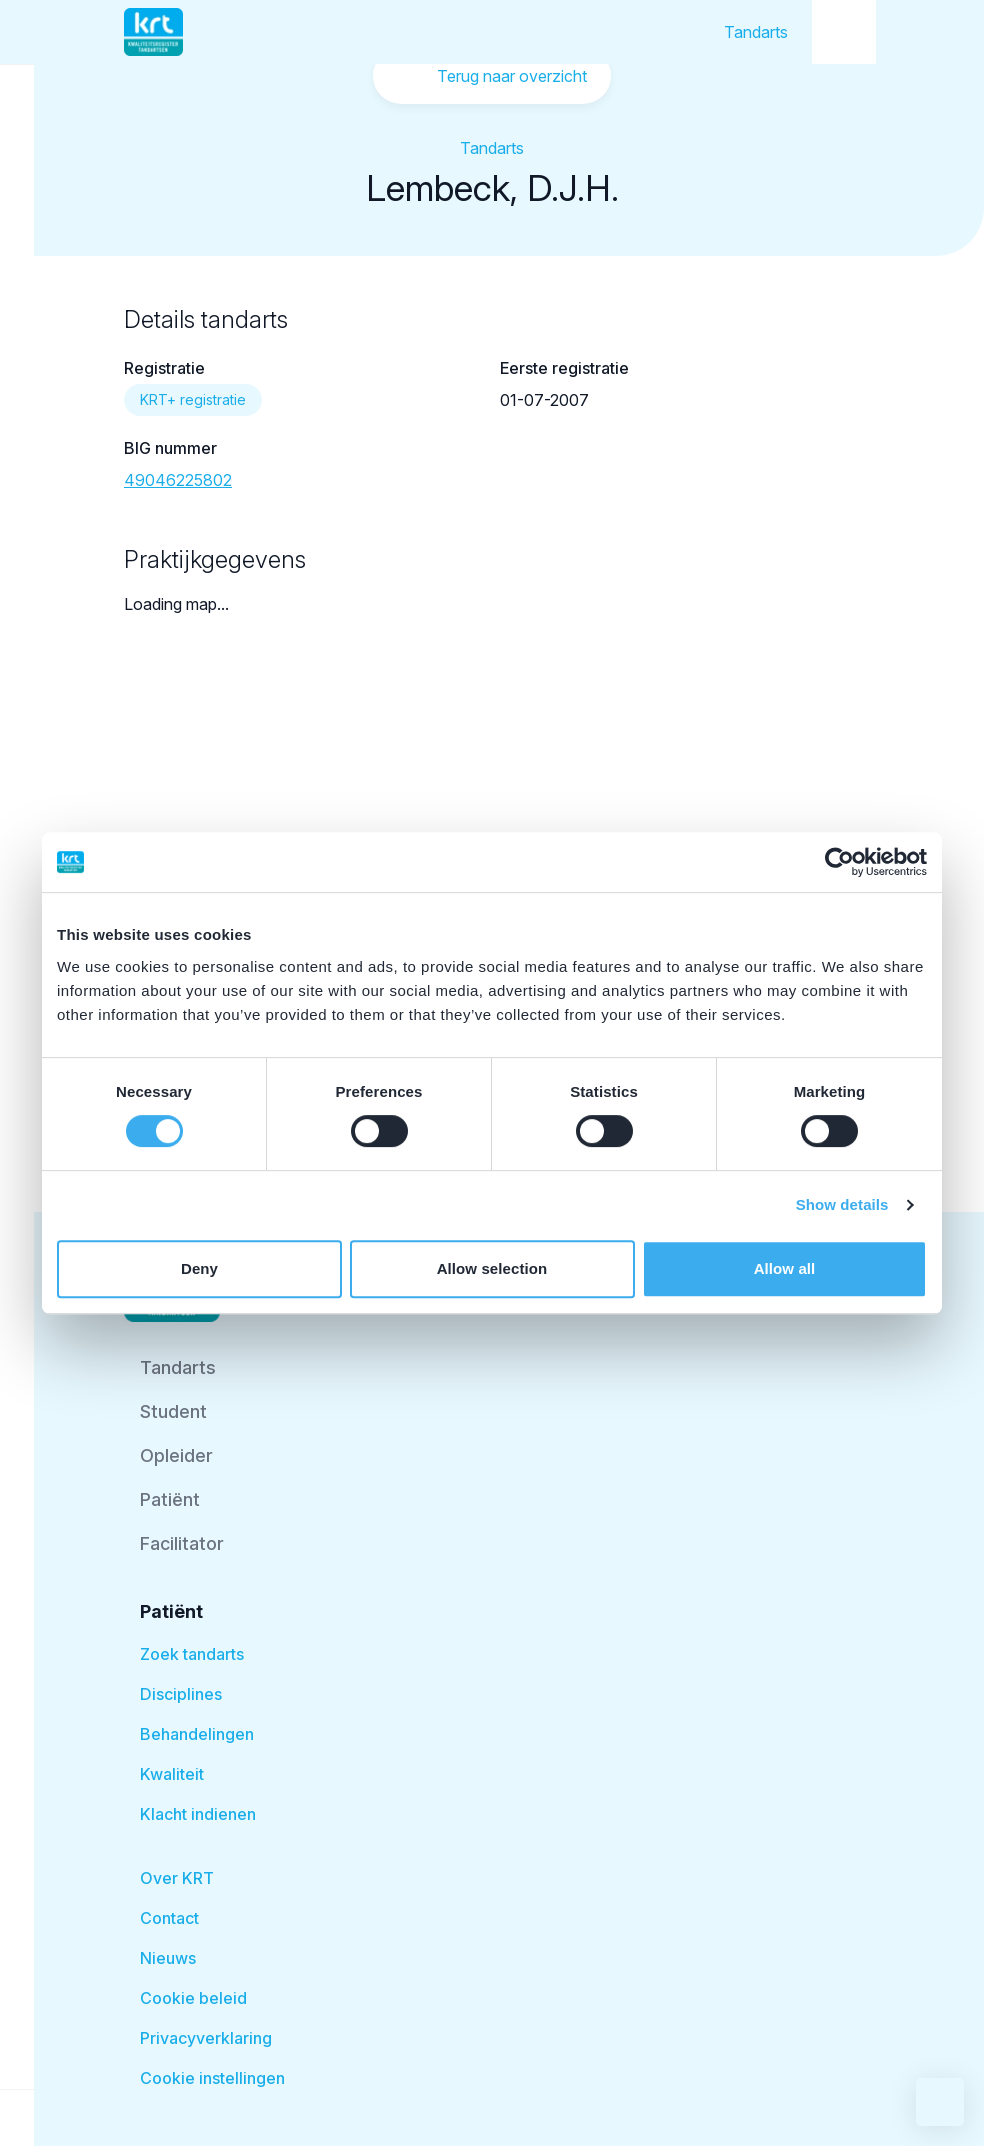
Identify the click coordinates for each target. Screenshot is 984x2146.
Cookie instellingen (212, 2078)
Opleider (176, 1455)
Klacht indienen (198, 1814)
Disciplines (181, 1694)
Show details (842, 1204)
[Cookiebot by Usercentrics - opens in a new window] (839, 862)
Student (173, 1411)
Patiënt (170, 1499)
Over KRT (177, 1878)
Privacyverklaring (206, 2038)
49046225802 (178, 480)
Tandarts (756, 32)
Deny (199, 1268)
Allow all (785, 1268)
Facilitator (182, 1543)
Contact (169, 1918)
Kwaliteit (172, 1774)
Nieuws (168, 1958)
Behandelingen (197, 1734)
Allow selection (492, 1268)
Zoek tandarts (192, 1654)
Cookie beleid (193, 1998)
